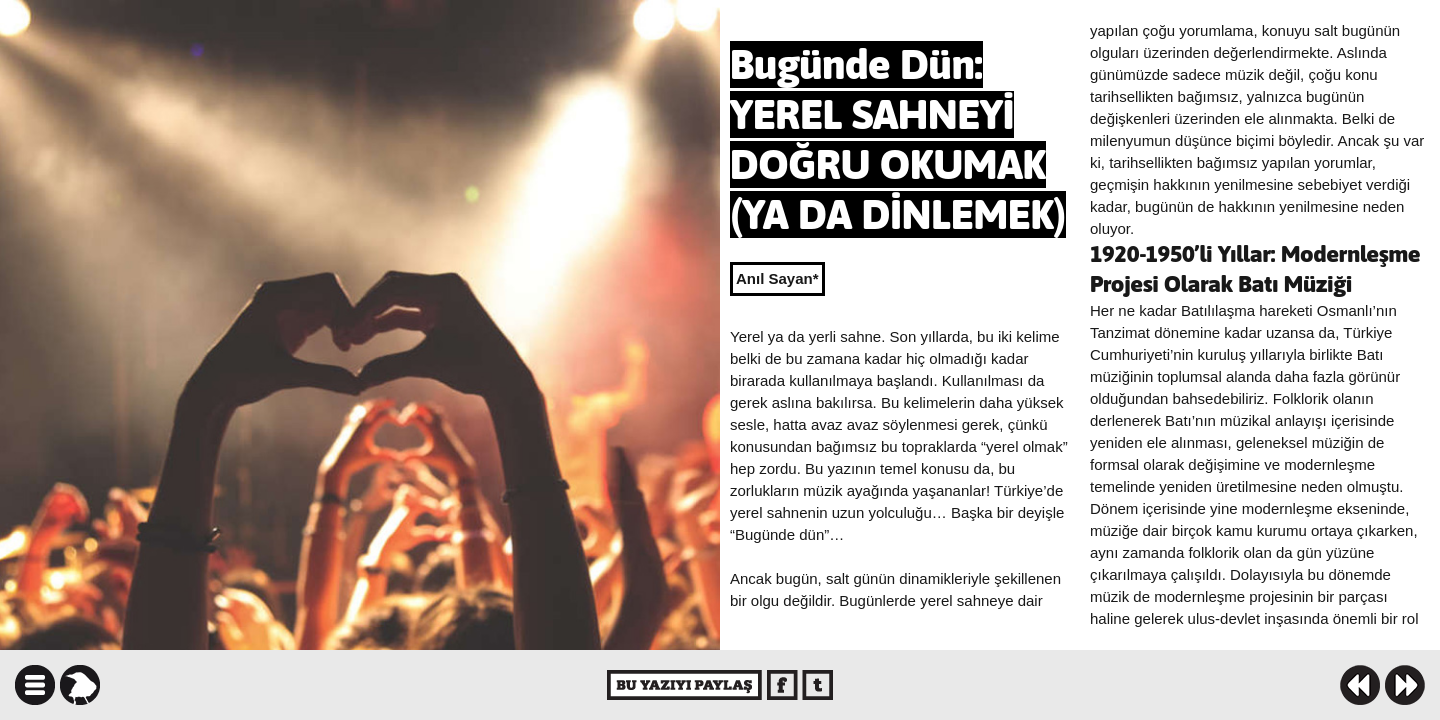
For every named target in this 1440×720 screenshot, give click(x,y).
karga (80, 685)
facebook (782, 685)
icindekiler (35, 685)
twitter (817, 685)
